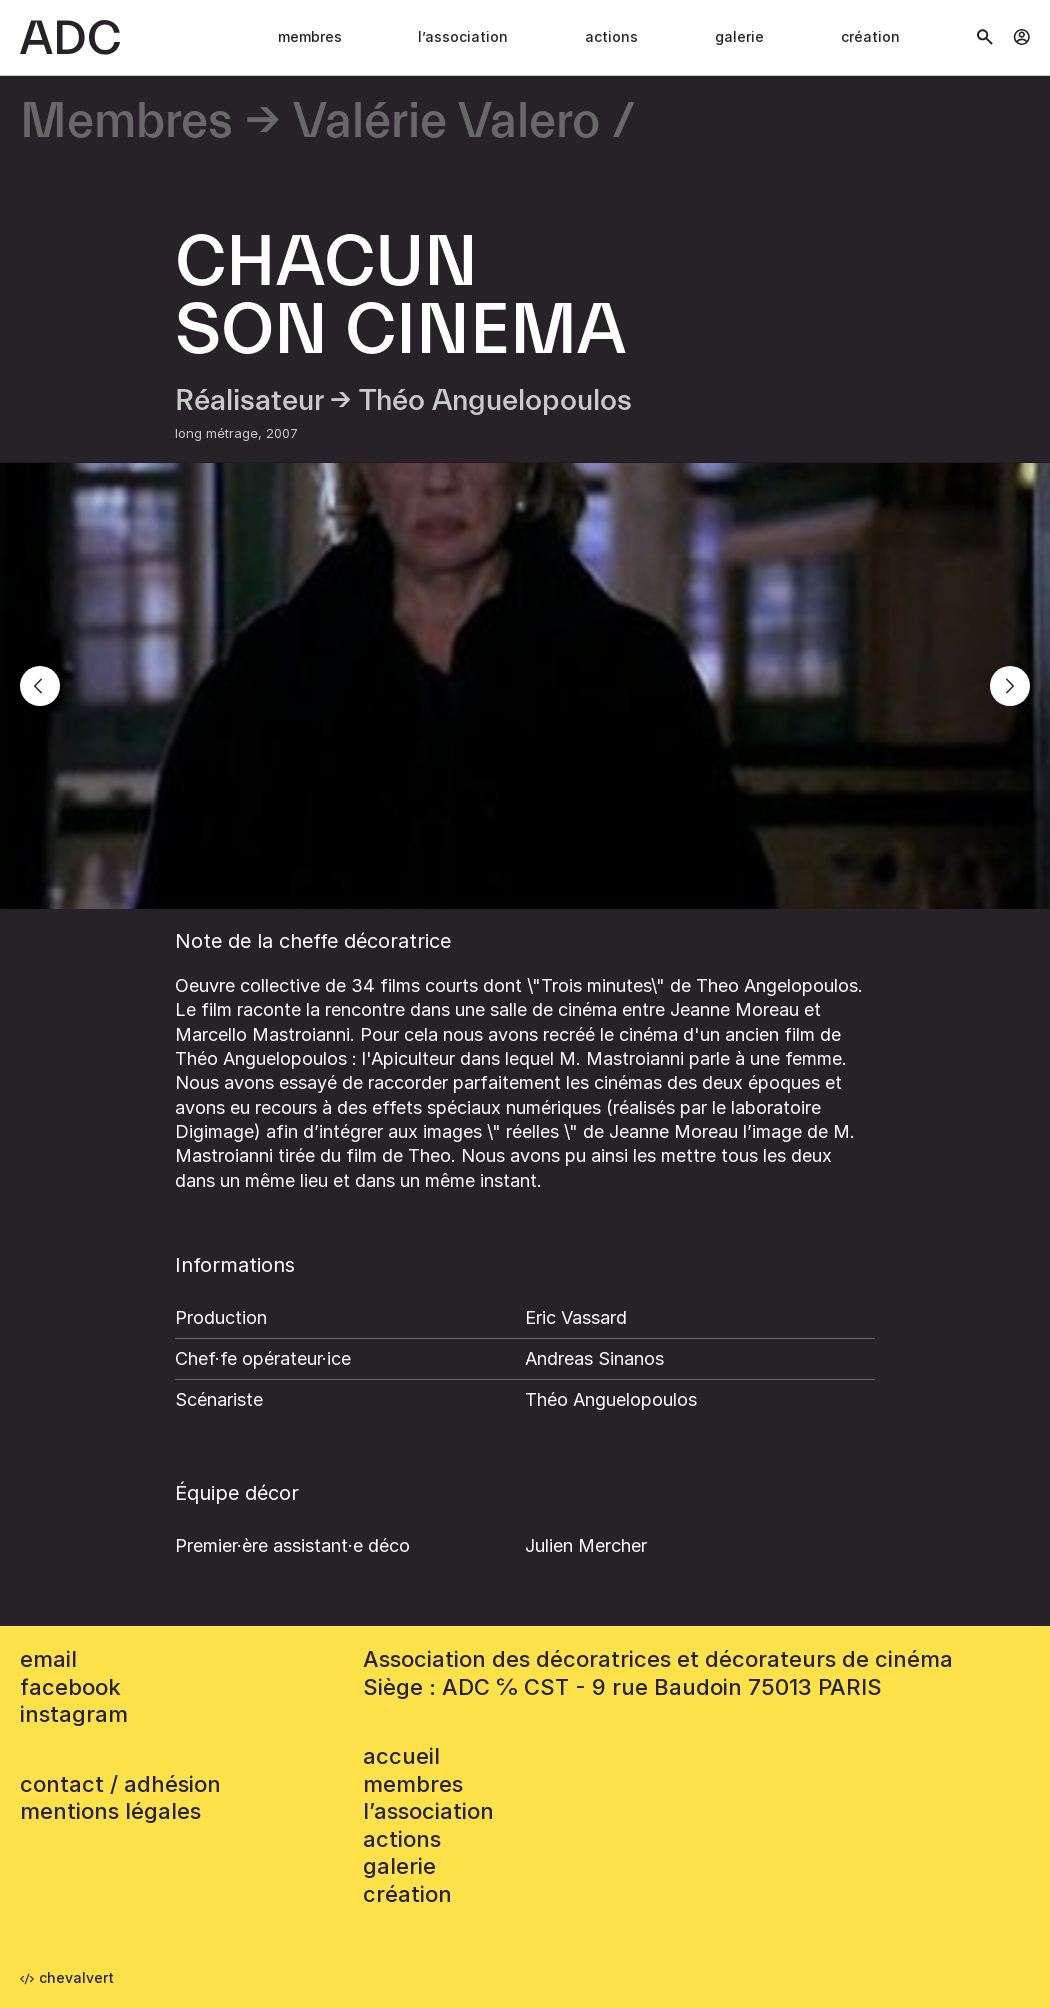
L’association (463, 36)
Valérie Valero (446, 122)
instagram (74, 1714)
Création (870, 36)
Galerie (739, 36)
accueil (401, 1756)
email (48, 1659)
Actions (611, 36)
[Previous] (40, 686)
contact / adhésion (120, 1784)
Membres (310, 36)
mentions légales (110, 1811)
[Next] (1010, 686)
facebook (70, 1687)
